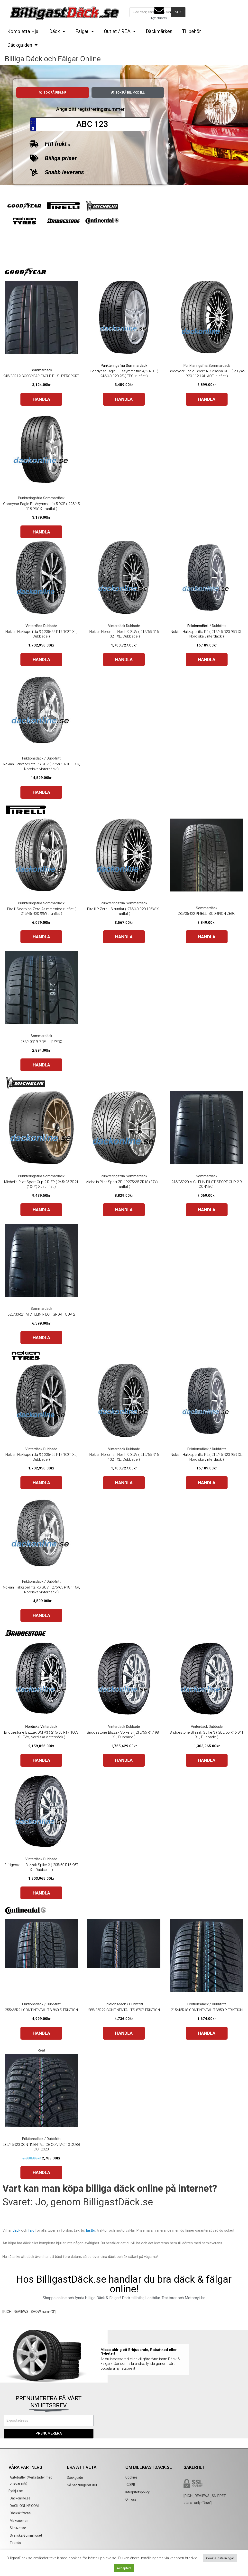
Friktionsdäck (198, 626)
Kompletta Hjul (23, 31)
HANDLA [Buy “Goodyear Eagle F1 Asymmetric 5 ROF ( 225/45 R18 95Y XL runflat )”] (41, 532)
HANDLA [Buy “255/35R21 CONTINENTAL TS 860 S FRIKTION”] (41, 2034)
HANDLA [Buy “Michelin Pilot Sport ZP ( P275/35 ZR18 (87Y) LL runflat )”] (124, 1210)
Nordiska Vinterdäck (41, 1727)
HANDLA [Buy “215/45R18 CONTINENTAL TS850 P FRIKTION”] (206, 2034)
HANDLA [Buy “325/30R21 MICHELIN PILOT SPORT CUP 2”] (41, 1338)
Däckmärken (159, 31)
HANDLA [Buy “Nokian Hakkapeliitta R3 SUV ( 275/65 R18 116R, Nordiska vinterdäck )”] (41, 793)
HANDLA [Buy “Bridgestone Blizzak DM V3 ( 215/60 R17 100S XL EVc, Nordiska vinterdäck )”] (41, 1761)
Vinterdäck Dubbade (41, 626)
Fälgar (84, 31)
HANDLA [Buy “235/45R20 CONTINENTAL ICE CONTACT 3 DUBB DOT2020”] (41, 2173)
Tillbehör (191, 31)
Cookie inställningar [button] (220, 2558)
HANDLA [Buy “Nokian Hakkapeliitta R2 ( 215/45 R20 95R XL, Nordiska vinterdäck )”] (206, 660)
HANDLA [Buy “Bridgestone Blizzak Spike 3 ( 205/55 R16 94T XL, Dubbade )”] (206, 1761)
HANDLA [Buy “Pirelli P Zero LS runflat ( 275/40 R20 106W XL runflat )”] (124, 938)
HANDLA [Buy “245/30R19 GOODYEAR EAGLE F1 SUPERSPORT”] (41, 400)
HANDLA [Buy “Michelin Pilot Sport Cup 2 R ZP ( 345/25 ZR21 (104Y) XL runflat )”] (41, 1210)
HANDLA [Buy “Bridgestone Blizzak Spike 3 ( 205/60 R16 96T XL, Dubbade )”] (41, 1893)
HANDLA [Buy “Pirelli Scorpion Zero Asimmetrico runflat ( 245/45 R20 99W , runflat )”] (41, 938)
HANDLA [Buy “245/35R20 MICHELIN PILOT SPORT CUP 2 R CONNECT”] (206, 1210)
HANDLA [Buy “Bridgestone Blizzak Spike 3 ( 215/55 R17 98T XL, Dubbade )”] (124, 1761)
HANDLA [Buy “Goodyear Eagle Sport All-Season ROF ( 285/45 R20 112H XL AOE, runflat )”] (206, 400)
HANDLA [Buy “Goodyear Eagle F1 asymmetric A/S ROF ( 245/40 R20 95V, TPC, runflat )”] (124, 400)
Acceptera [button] (124, 2568)
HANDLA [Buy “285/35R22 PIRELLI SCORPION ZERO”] (206, 938)
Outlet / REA (120, 31)
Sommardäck (41, 371)
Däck (57, 31)
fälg (31, 2231)
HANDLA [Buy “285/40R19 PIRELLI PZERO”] (41, 1065)
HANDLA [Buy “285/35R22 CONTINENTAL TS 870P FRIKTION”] (124, 2034)
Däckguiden (22, 45)
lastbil (90, 2231)
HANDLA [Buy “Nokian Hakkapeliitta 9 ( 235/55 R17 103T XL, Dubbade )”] (41, 660)
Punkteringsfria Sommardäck (124, 366)
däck (16, 2231)
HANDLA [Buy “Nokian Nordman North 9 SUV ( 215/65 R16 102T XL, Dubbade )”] (124, 660)
